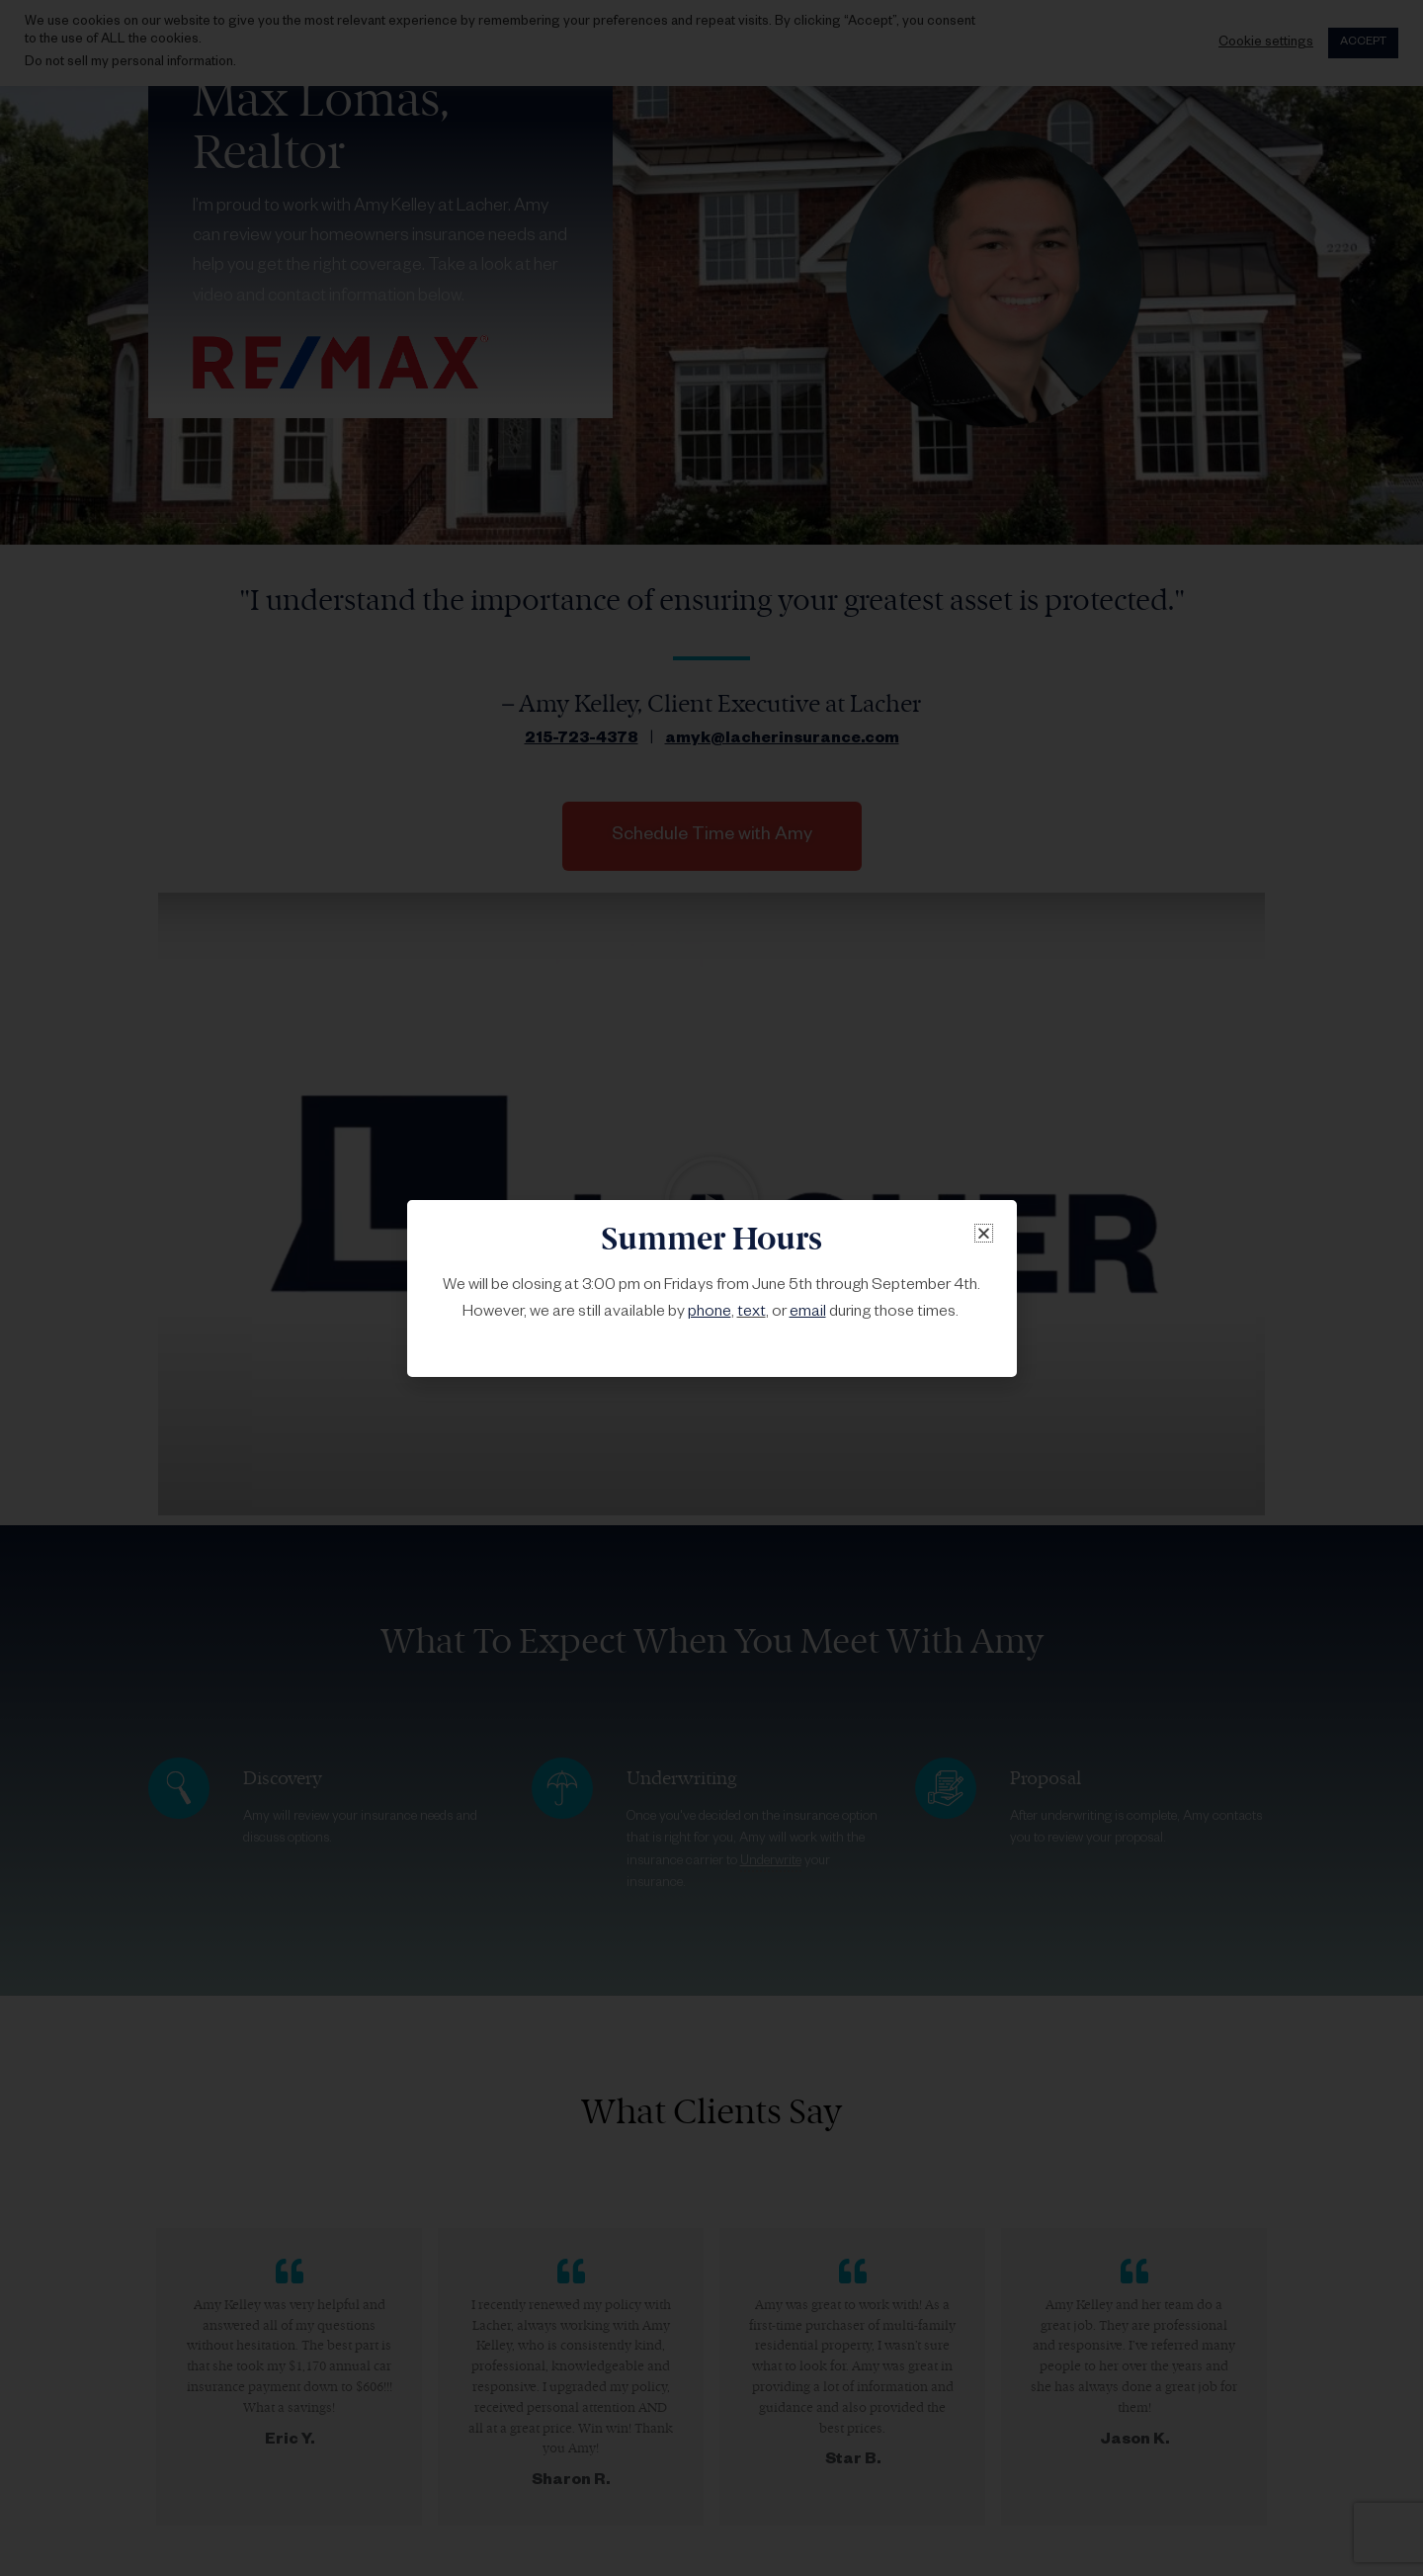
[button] (983, 1233)
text (751, 1314)
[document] (711, 1288)
